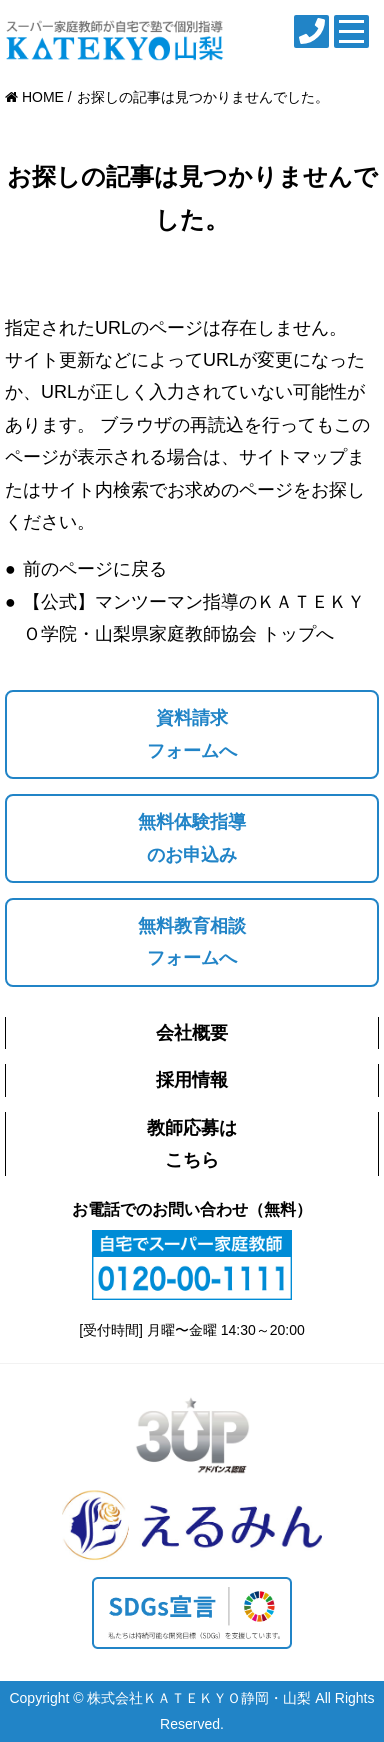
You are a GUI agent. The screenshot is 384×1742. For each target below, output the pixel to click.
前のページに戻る (95, 569)
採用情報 (192, 1080)
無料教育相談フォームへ (192, 942)
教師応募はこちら (192, 1144)
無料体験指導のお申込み (192, 838)
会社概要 (192, 1033)
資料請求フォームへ (192, 734)
